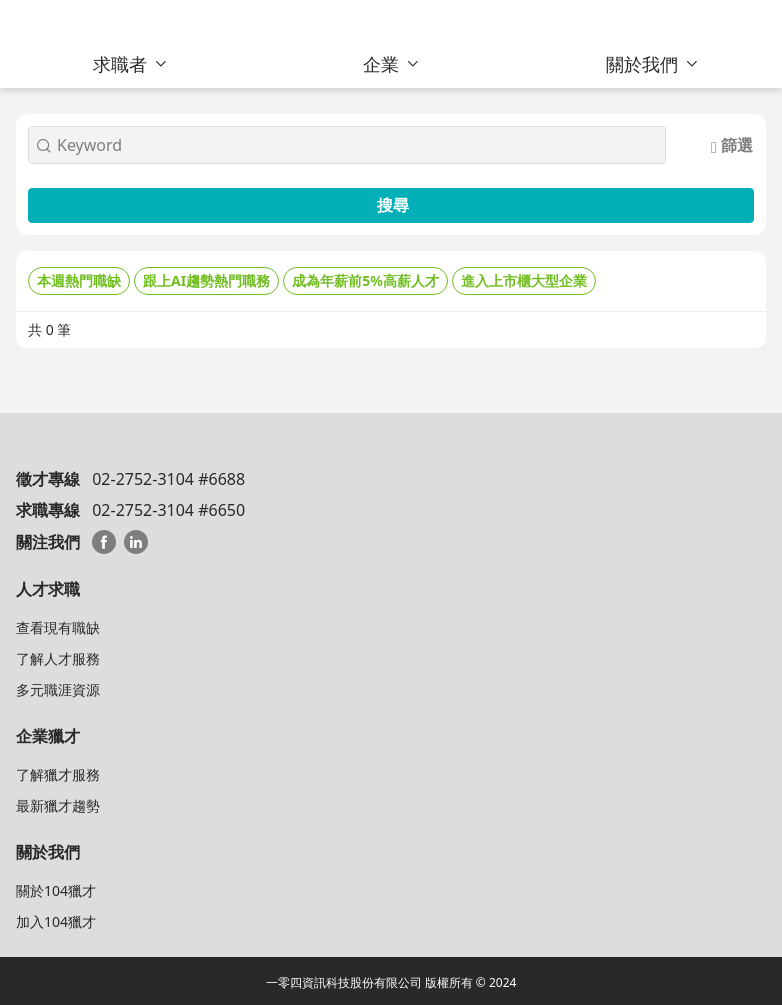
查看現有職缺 (58, 627)
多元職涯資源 (58, 689)
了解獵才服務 (58, 774)
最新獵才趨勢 (58, 805)
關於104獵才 (56, 890)
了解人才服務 (58, 658)
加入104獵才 (56, 921)
